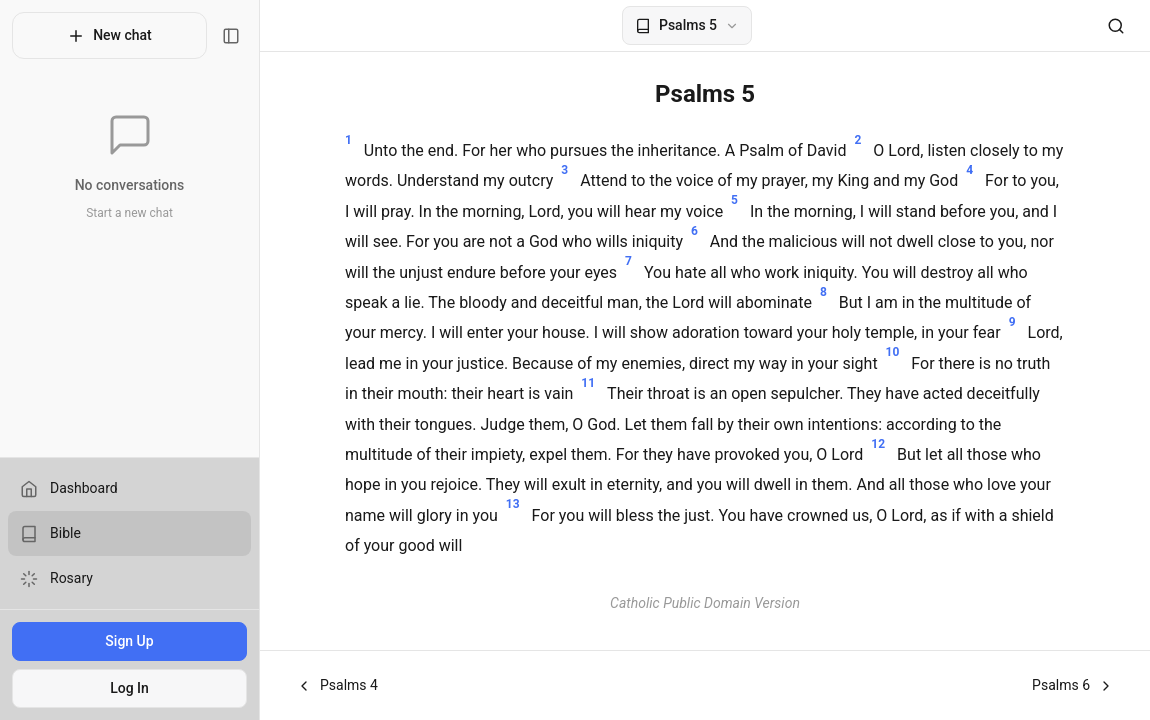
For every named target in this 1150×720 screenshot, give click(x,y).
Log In (129, 688)
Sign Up (129, 641)
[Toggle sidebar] (231, 36)
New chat (109, 36)
